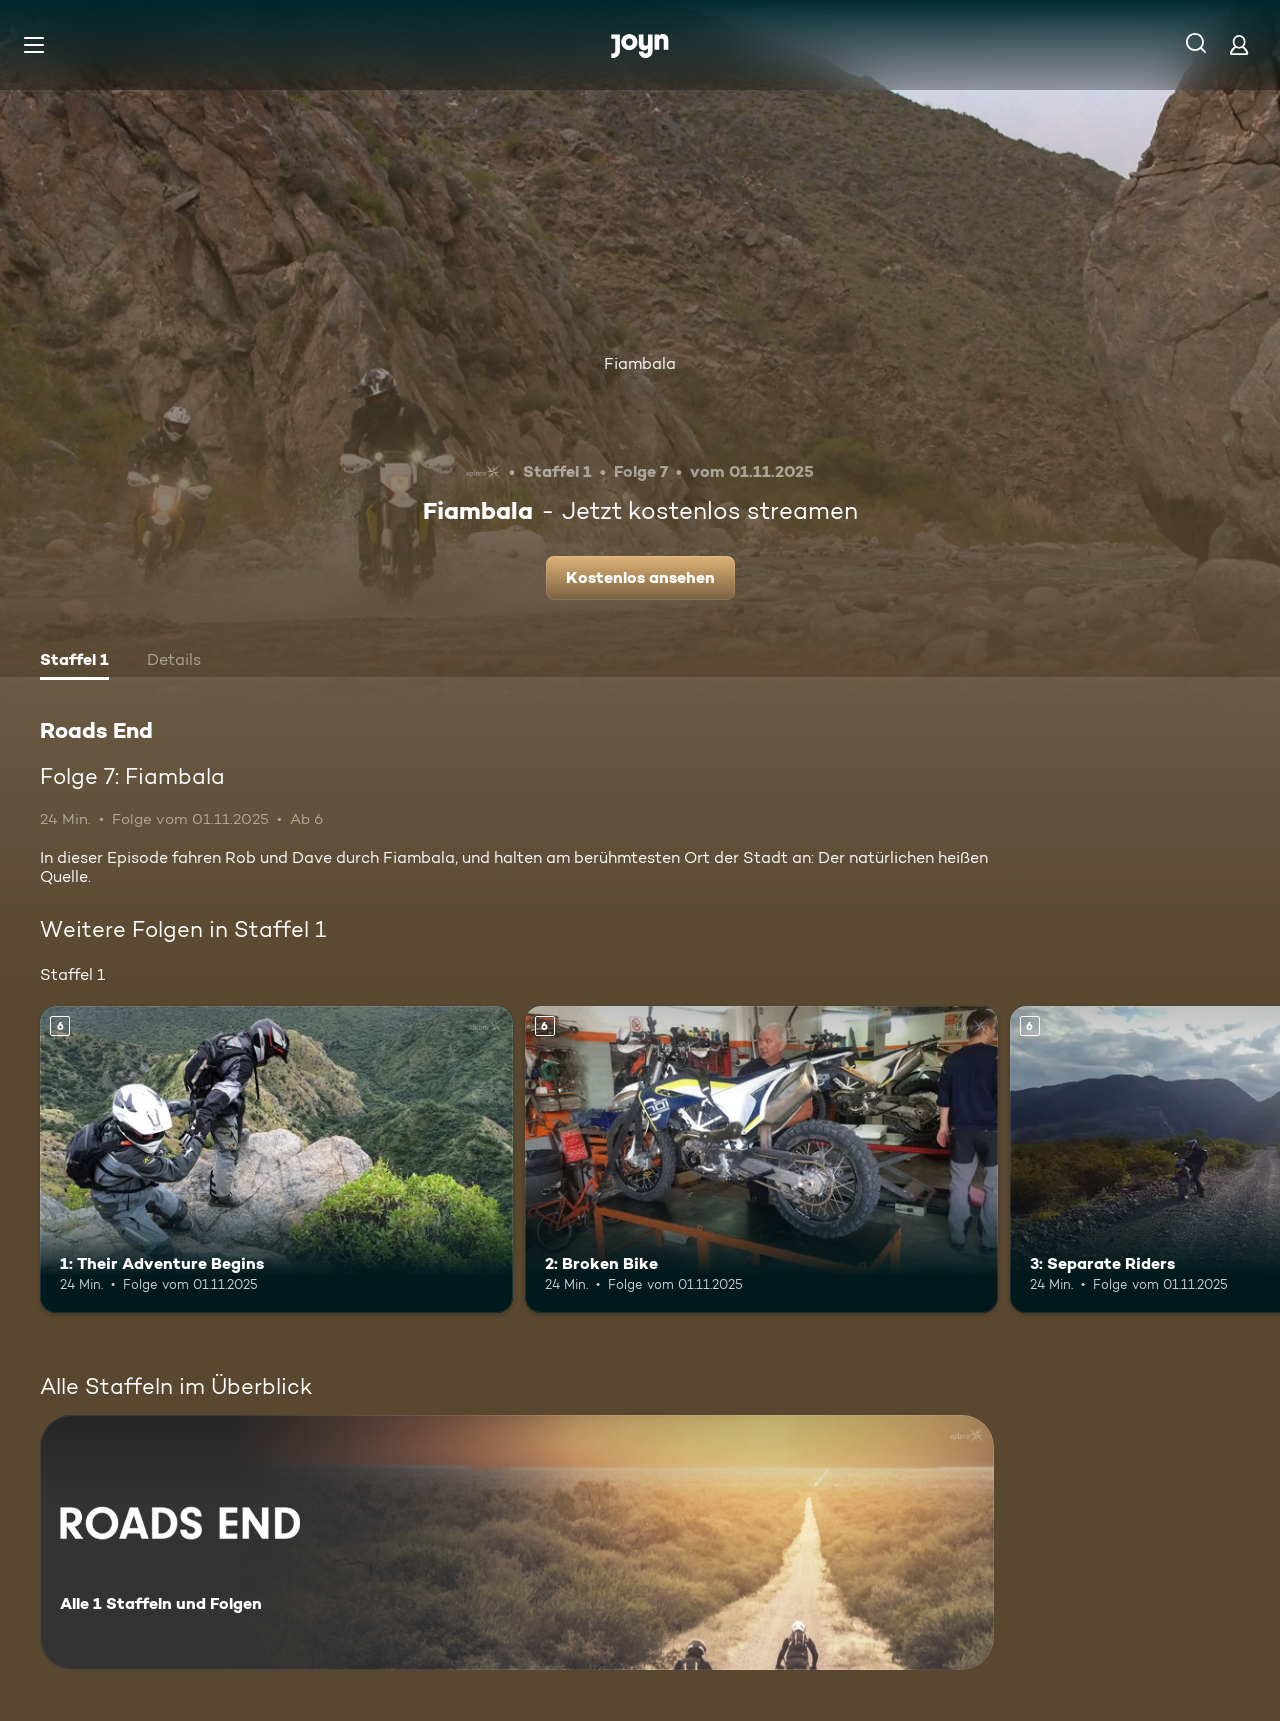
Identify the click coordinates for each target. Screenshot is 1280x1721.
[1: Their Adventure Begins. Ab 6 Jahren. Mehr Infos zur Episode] (276, 1159)
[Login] (1239, 44)
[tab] (74, 662)
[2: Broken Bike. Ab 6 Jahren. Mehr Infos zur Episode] (761, 1159)
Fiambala (640, 363)
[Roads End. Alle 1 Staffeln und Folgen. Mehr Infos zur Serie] (517, 1542)
